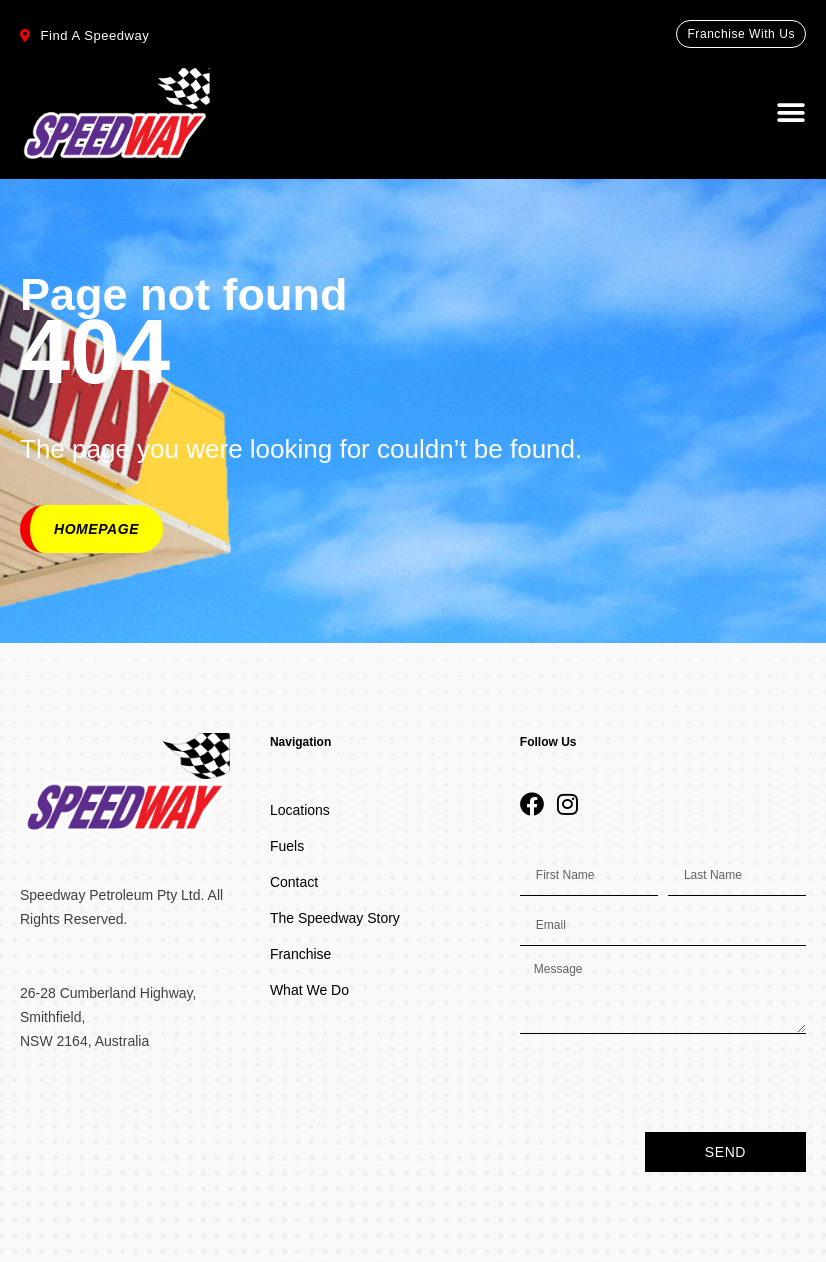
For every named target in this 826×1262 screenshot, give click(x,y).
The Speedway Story (335, 918)
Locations (300, 810)
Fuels (287, 846)
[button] (791, 113)
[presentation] (672, 1083)
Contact (294, 882)
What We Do (309, 990)
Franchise (300, 954)
